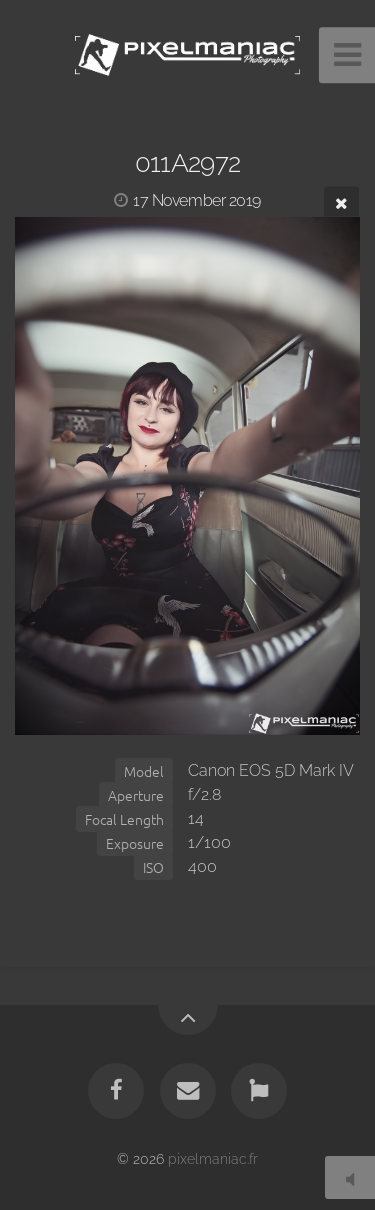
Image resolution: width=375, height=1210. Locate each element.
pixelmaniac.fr (213, 1158)
